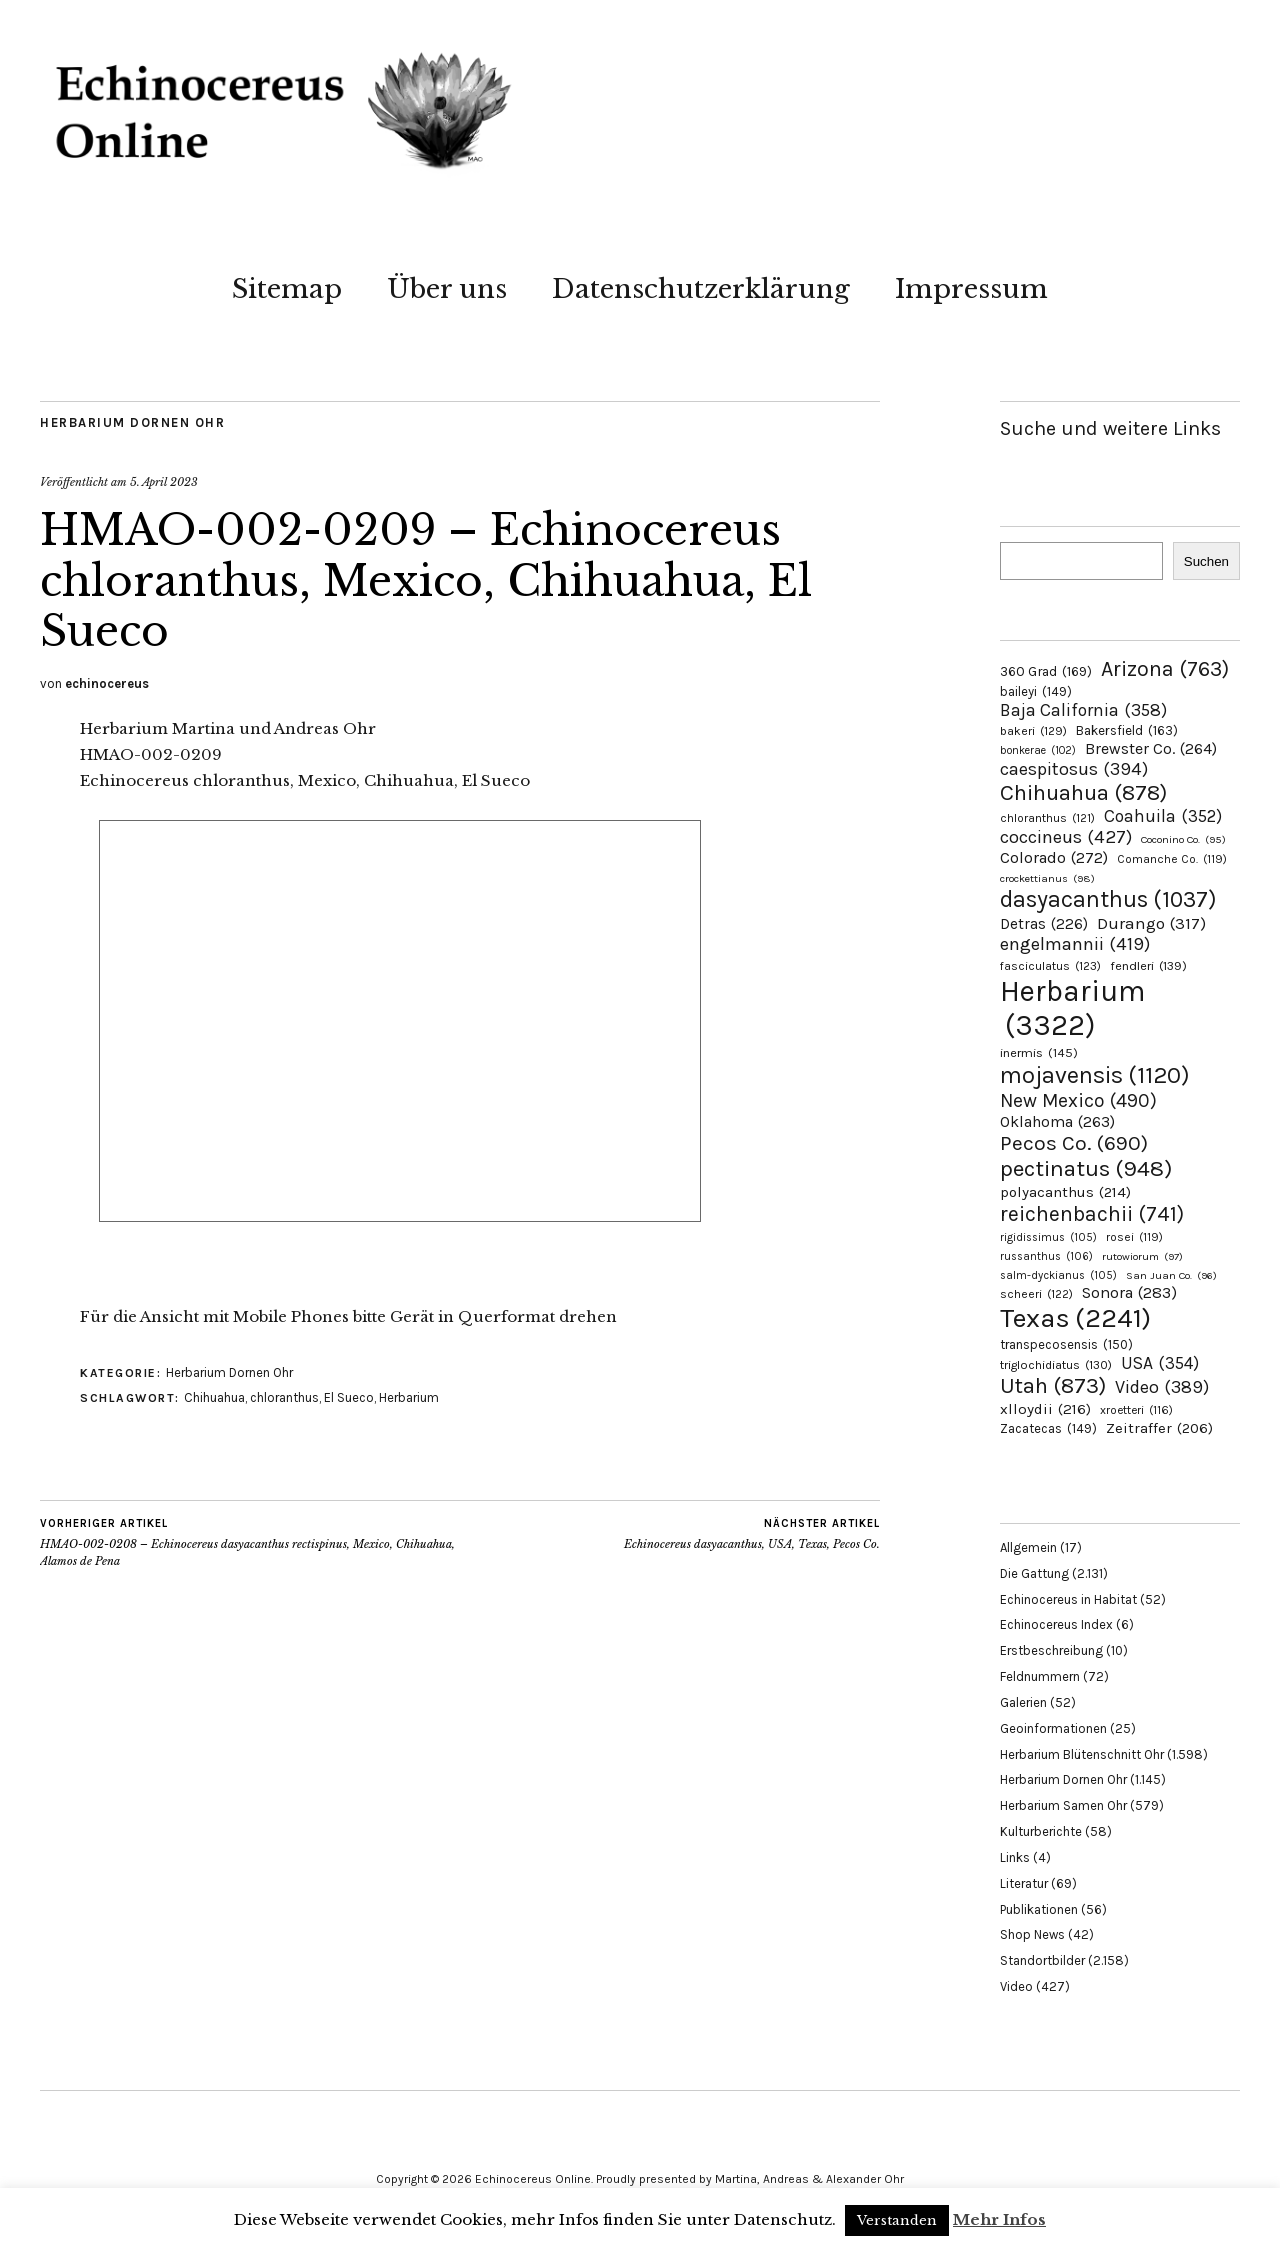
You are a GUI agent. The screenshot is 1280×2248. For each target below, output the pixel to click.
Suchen (1206, 561)
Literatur (1024, 1883)
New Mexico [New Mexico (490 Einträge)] (1078, 1100)
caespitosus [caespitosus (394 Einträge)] (1074, 769)
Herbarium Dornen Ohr (132, 422)
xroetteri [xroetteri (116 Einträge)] (1136, 1410)
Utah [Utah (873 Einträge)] (1053, 1386)
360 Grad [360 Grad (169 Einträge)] (1046, 671)
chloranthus (284, 1397)
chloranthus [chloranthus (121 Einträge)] (1047, 818)
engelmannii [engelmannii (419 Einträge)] (1075, 944)
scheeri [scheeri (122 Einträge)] (1036, 1294)
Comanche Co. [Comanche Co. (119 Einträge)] (1172, 859)
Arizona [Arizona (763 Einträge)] (1165, 668)
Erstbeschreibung (1051, 1650)
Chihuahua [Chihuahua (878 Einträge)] (1083, 793)
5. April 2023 (164, 482)
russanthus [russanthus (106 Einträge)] (1046, 1256)
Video (1016, 1986)
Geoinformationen (1053, 1728)
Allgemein (1028, 1547)
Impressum (971, 289)
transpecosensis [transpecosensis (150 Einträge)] (1066, 1344)
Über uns (447, 289)
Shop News (1032, 1934)
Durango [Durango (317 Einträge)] (1151, 923)
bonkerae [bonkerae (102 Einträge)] (1038, 750)
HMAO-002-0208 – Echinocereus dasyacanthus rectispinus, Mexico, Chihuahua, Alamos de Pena (250, 1542)
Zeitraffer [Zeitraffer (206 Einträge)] (1159, 1428)
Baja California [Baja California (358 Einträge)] (1083, 710)
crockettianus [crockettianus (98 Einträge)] (1047, 878)
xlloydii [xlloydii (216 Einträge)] (1045, 1409)
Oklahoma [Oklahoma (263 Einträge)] (1057, 1121)
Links (1015, 1857)
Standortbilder (1042, 1960)
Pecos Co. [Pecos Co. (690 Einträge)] (1074, 1143)
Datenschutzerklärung (701, 289)
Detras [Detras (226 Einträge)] (1044, 924)
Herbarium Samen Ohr (1063, 1805)
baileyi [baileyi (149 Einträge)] (1036, 691)
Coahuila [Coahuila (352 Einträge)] (1163, 816)
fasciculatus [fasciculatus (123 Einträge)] (1050, 966)
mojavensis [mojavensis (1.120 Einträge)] (1095, 1075)
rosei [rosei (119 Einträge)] (1134, 1237)
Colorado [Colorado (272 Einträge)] (1054, 857)
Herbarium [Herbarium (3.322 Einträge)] (1072, 1008)
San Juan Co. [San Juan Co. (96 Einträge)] (1171, 1275)
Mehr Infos (999, 2219)
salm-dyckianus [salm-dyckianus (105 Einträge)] (1058, 1275)
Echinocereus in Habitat (1068, 1599)
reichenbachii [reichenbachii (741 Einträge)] (1092, 1213)
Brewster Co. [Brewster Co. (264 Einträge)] (1151, 748)
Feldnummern (1040, 1676)
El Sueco (349, 1397)
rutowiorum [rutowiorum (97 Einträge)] (1142, 1256)
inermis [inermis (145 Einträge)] (1039, 1052)
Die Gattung (1034, 1573)
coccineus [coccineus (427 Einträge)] (1066, 837)
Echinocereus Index (1056, 1624)
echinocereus (107, 683)
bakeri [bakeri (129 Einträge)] (1033, 731)
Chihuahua (214, 1397)
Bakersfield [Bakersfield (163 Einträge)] (1127, 730)
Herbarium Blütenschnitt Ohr (1082, 1754)
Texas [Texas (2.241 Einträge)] (1075, 1318)
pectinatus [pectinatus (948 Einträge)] (1086, 1168)
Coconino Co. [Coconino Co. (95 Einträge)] (1183, 839)
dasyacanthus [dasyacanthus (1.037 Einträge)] (1108, 899)
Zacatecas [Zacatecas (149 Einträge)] (1048, 1428)
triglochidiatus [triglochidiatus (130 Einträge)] (1056, 1365)
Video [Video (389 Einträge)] (1162, 1387)
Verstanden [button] (897, 2220)
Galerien (1023, 1702)
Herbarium (409, 1397)
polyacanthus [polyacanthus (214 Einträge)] (1065, 1192)
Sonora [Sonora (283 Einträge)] (1129, 1292)
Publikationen (1039, 1909)
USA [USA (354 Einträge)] (1160, 1363)
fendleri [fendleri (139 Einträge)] (1148, 965)
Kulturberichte (1041, 1831)
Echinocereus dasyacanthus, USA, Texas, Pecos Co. (752, 1534)
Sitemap (287, 289)
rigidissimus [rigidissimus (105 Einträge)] (1048, 1237)
